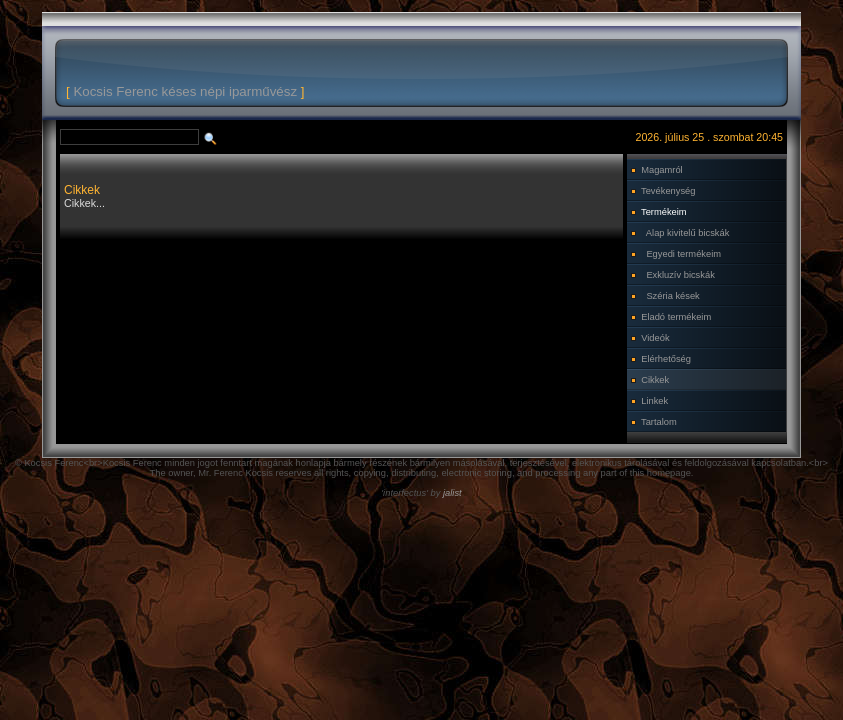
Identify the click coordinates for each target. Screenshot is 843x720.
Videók (655, 338)
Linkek (654, 401)
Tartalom (659, 422)
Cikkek (655, 380)
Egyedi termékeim (683, 254)
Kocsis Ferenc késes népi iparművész (185, 91)
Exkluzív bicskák (680, 275)
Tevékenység (668, 191)
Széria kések (672, 296)
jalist (452, 493)
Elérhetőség (666, 359)
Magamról (661, 170)
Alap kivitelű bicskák (687, 233)
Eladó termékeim (676, 317)
